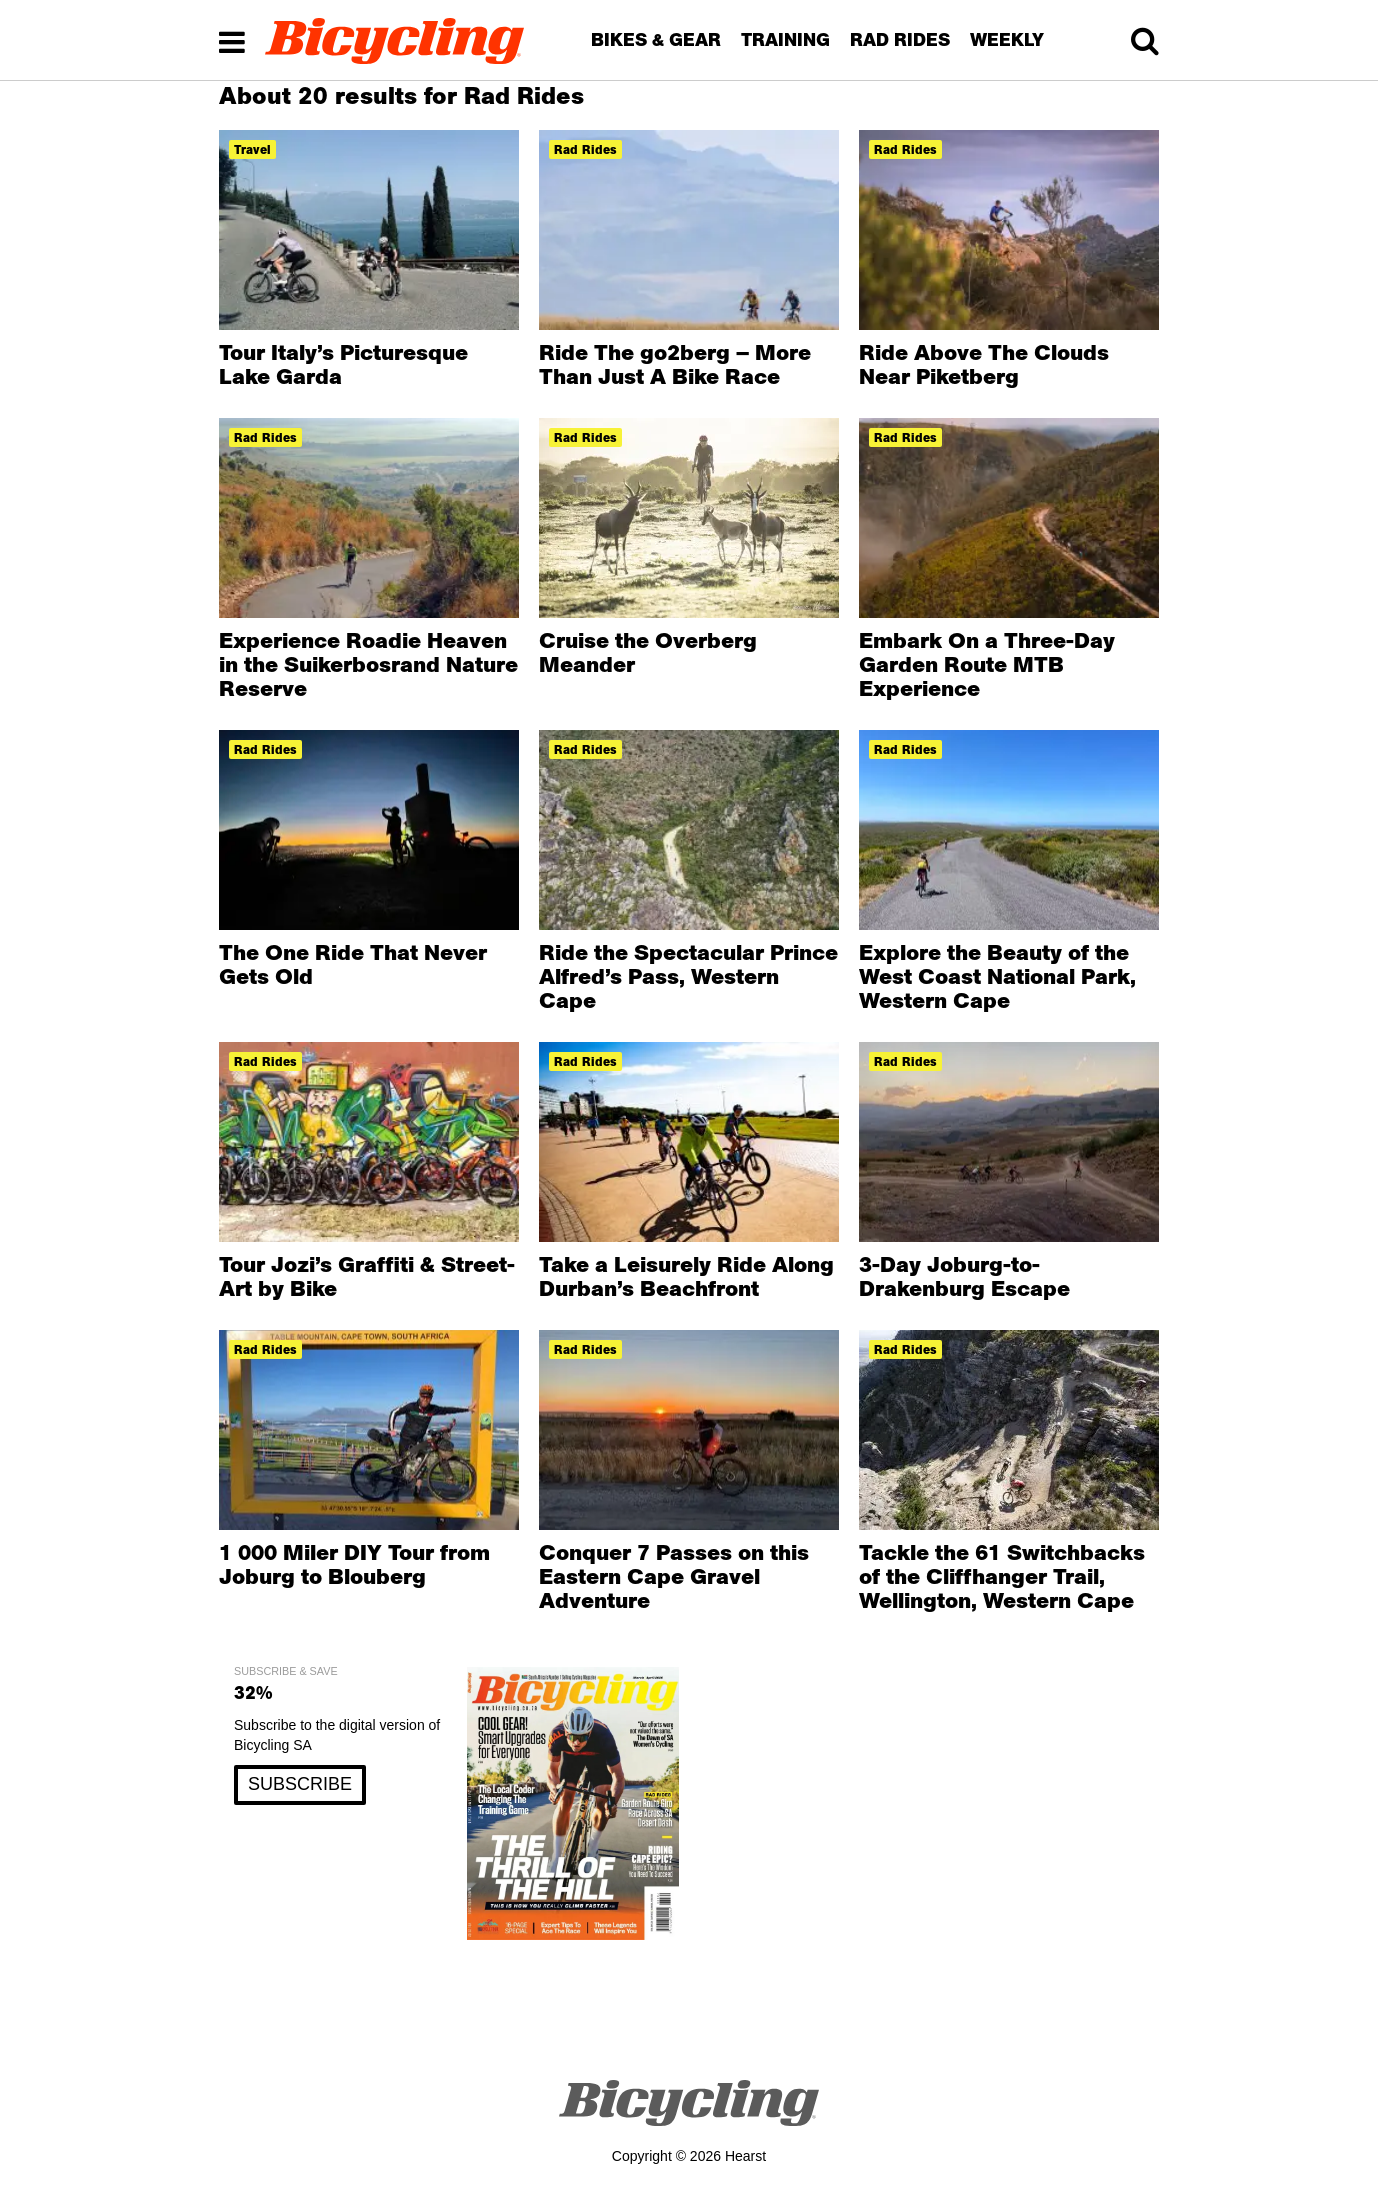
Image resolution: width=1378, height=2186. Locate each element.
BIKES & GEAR (656, 39)
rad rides (585, 149)
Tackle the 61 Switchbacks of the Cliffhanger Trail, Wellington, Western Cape (1002, 1576)
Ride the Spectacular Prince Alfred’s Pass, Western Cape (688, 976)
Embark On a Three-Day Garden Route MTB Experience (987, 664)
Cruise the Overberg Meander (648, 652)
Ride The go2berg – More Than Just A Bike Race (675, 364)
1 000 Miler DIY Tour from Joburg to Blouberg (354, 1564)
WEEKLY (1007, 39)
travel (252, 149)
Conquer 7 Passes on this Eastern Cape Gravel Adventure (674, 1576)
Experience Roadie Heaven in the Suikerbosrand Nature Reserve (368, 664)
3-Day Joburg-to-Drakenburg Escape (964, 1276)
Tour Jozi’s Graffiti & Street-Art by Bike (367, 1276)
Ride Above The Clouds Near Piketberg (984, 364)
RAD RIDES (900, 39)
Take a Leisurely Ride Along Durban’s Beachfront (686, 1276)
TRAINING (785, 39)
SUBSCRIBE (300, 1784)
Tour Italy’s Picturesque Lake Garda (343, 364)
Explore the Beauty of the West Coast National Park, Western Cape (997, 976)
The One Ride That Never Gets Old (353, 964)
